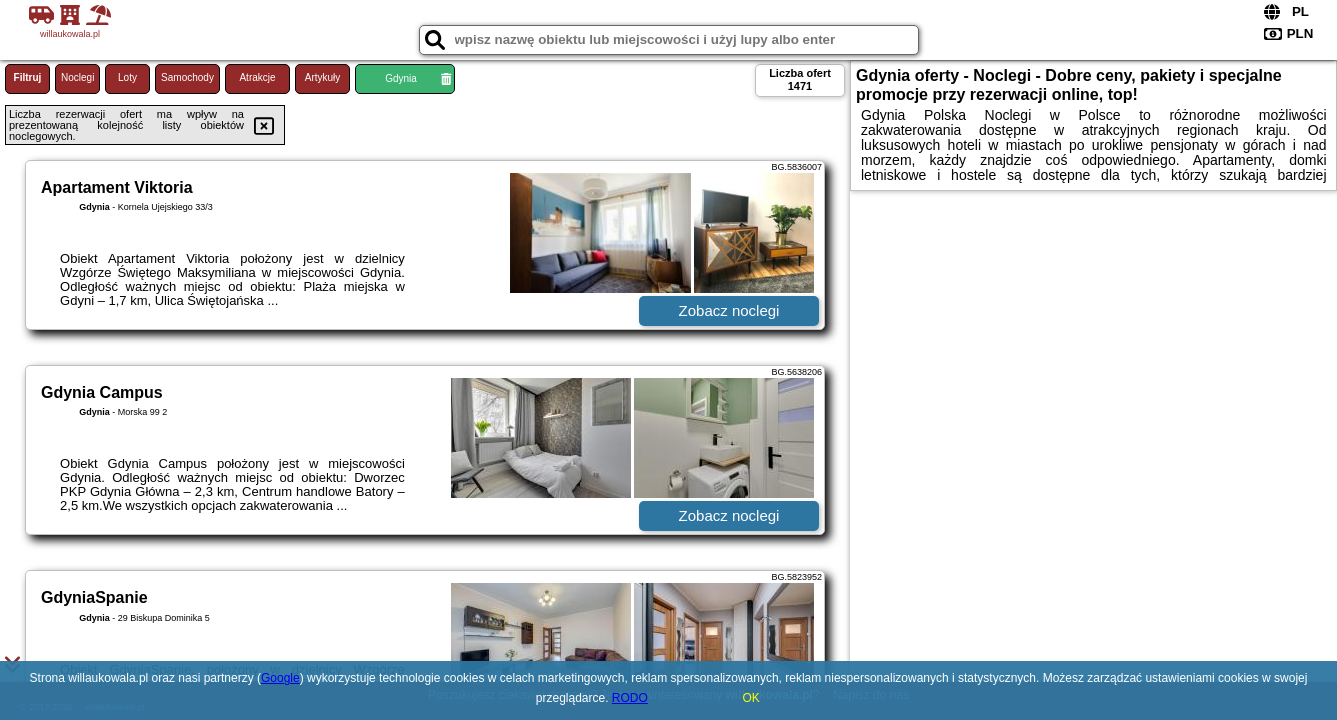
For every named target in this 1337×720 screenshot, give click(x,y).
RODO (630, 698)
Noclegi (77, 77)
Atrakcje (257, 77)
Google (280, 678)
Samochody (187, 77)
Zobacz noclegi (729, 310)
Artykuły (323, 77)
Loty (127, 77)
